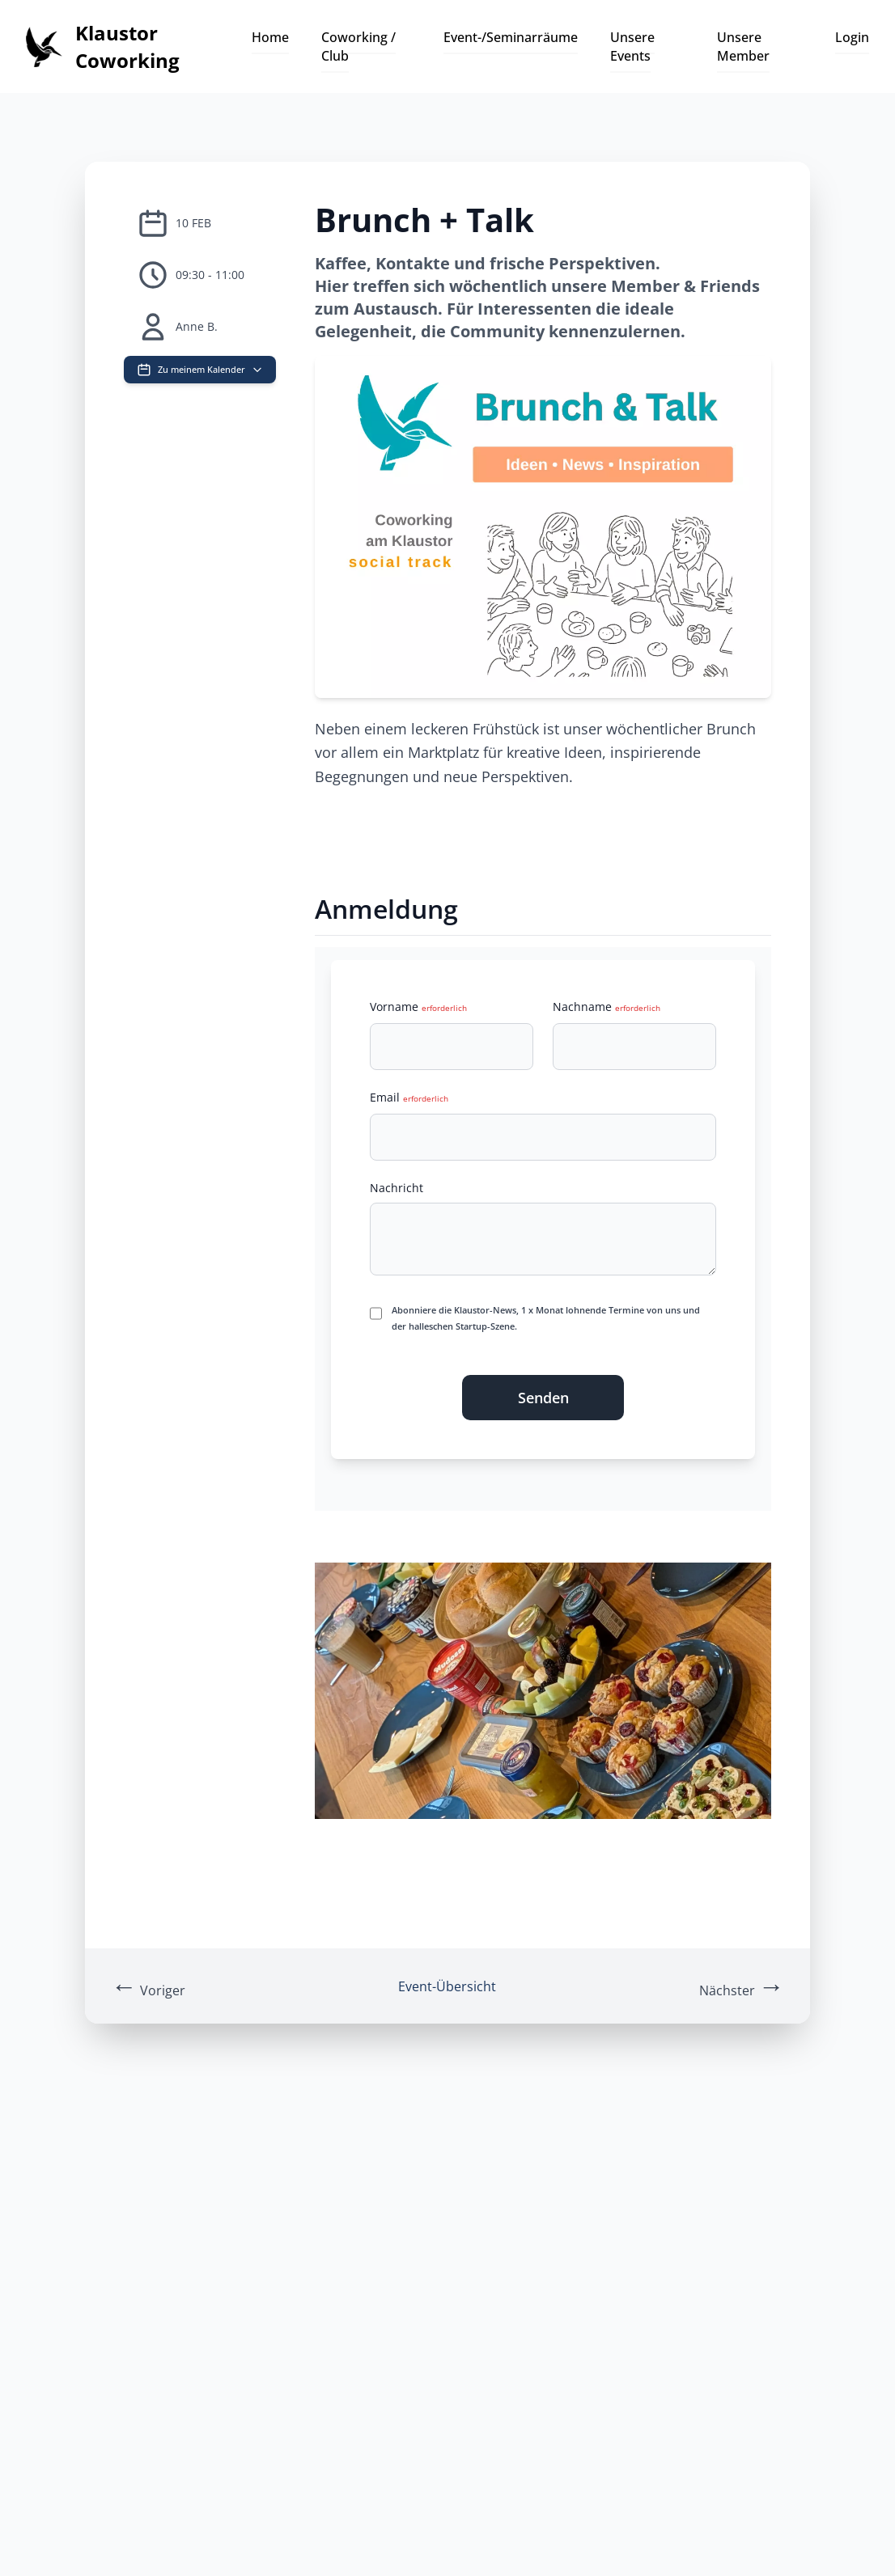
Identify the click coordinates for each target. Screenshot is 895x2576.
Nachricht (396, 1187)
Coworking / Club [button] (358, 46)
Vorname (418, 1006)
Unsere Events (632, 46)
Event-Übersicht (447, 1986)
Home (270, 37)
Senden (543, 1397)
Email (409, 1097)
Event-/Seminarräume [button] (510, 37)
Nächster (741, 1985)
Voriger (148, 1985)
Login (852, 37)
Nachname (606, 1006)
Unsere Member (743, 46)
